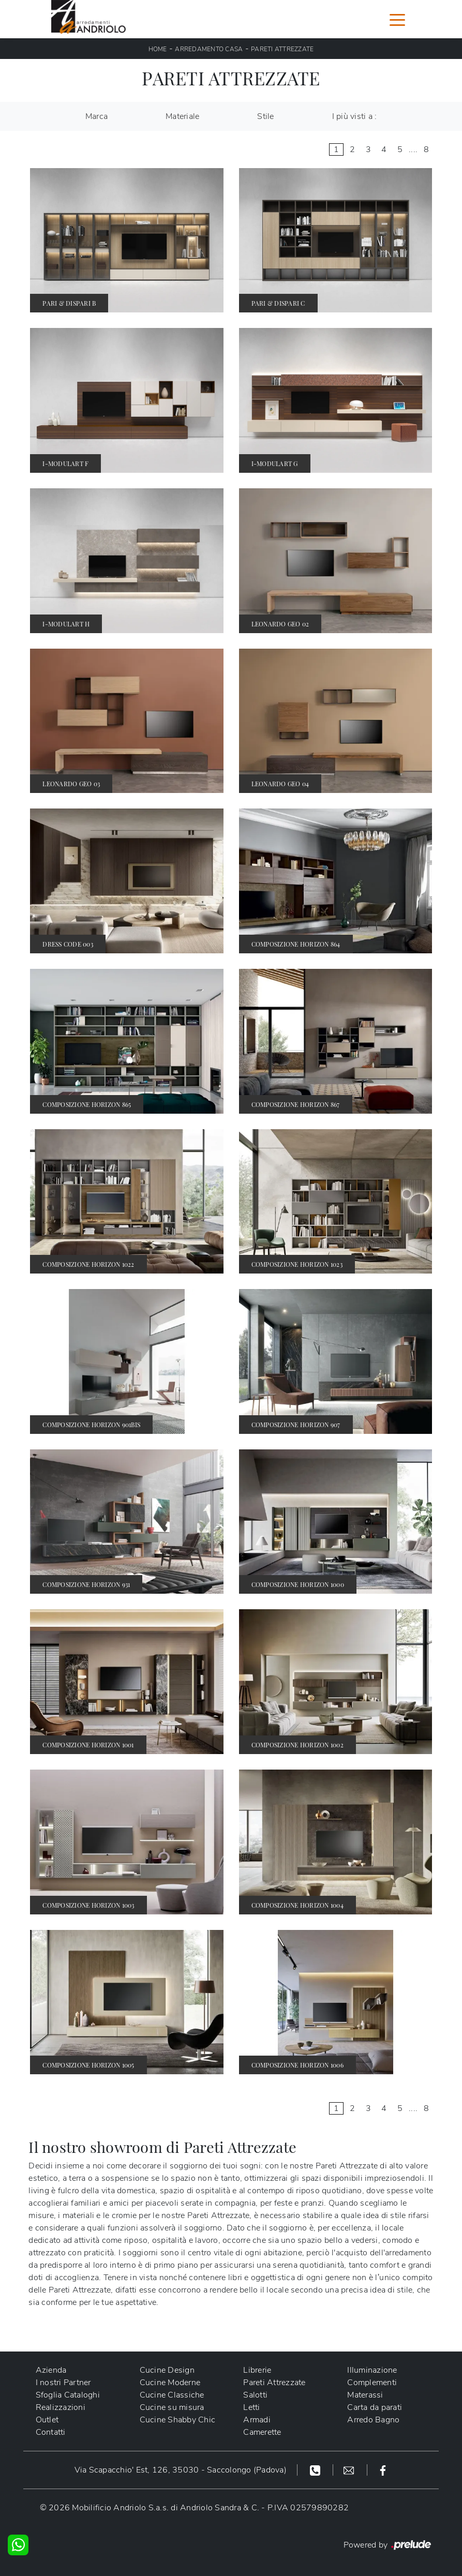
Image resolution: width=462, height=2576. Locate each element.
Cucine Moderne (170, 2382)
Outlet (47, 2419)
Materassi (365, 2395)
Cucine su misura (172, 2407)
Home (157, 49)
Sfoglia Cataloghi (68, 2395)
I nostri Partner (63, 2382)
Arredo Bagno (373, 2419)
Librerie (257, 2370)
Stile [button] (265, 116)
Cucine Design (167, 2370)
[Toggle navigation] (397, 19)
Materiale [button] (182, 116)
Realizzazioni (60, 2407)
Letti (251, 2407)
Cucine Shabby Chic (178, 2419)
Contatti (51, 2432)
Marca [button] (96, 116)
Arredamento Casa (209, 49)
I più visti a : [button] (354, 116)
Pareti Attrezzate (282, 49)
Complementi (372, 2382)
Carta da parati (374, 2407)
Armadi (257, 2419)
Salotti (255, 2395)
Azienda (51, 2370)
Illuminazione (372, 2370)
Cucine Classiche (172, 2395)
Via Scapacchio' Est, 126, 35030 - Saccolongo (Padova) (180, 2470)
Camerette (262, 2432)
